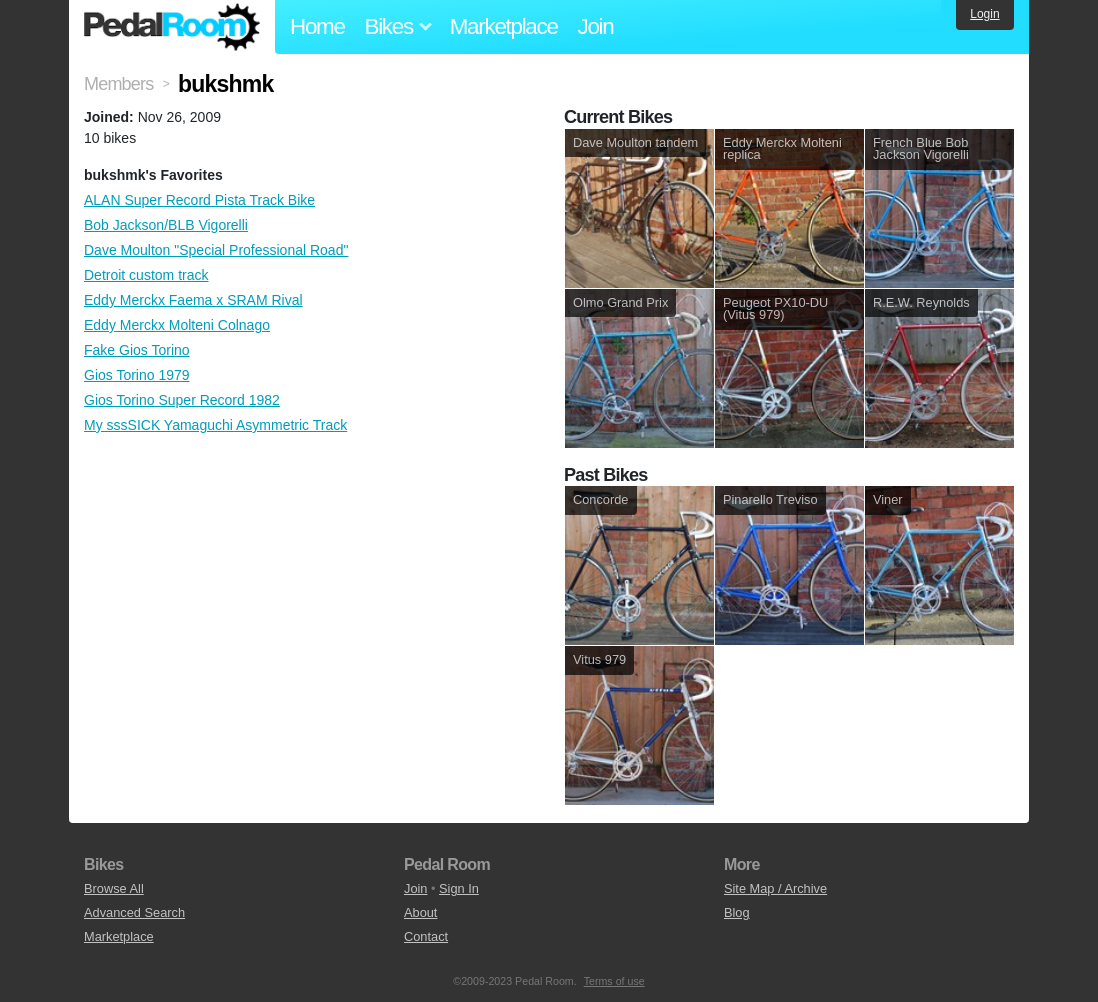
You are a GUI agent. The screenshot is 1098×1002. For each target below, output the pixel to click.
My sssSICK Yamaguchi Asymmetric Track (215, 425)
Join (596, 26)
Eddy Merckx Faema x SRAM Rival (193, 300)
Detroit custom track (146, 275)
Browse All (114, 888)
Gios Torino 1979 (137, 375)
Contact (426, 936)
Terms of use (614, 981)
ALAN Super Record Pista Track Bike (199, 200)
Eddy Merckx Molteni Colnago (177, 325)
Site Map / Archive (775, 888)
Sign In (459, 888)
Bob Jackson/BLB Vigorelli (166, 225)
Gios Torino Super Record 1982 (182, 400)
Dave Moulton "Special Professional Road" (216, 250)
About (420, 912)
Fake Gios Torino (137, 350)
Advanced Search (134, 912)
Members (118, 84)
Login (984, 14)
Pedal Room (172, 27)
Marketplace (504, 26)
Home (317, 26)
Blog (737, 912)
